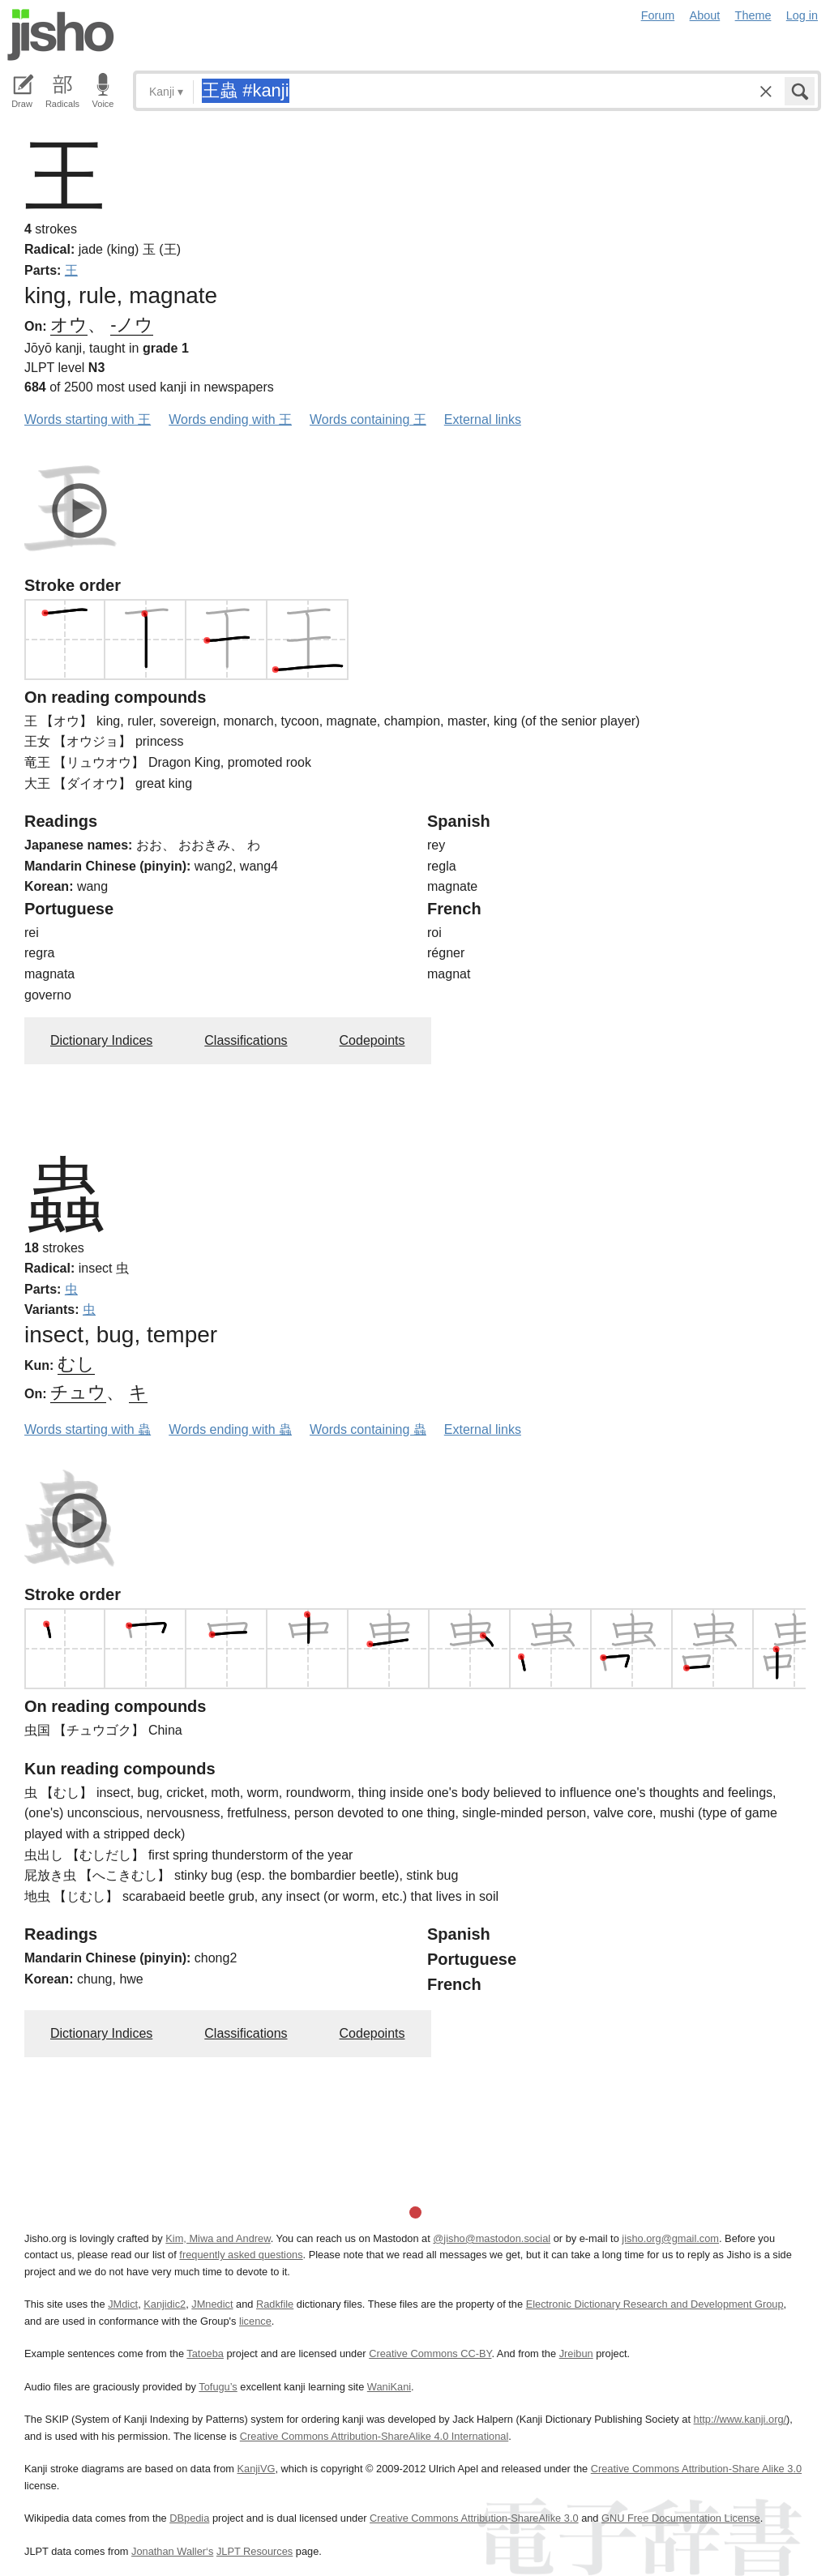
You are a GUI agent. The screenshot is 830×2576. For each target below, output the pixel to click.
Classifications (245, 1040)
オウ (69, 325)
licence (255, 2321)
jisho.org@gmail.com (670, 2238)
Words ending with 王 (230, 419)
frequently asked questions (240, 2255)
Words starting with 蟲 (87, 1429)
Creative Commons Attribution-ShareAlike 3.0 (474, 2518)
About (705, 15)
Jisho (60, 35)
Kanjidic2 (164, 2304)
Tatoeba (205, 2353)
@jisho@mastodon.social (491, 2238)
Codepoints (372, 1040)
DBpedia (189, 2518)
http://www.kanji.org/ (740, 2419)
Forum (658, 15)
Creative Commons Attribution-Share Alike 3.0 (696, 2469)
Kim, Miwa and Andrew (217, 2238)
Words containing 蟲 (368, 1429)
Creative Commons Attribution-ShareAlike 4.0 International (374, 2436)
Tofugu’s (218, 2387)
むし (76, 1364)
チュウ (78, 1392)
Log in (802, 15)
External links (482, 419)
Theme (753, 15)
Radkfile (274, 2304)
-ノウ (131, 325)
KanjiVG (256, 2469)
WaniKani (389, 2387)
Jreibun (576, 2353)
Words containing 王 (368, 419)
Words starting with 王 (87, 419)
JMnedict (212, 2304)
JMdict (123, 2304)
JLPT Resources (254, 2551)
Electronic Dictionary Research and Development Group (655, 2304)
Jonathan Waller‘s (172, 2551)
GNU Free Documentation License (680, 2518)
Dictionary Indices (101, 1040)
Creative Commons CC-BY (430, 2353)
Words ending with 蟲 (230, 1429)
